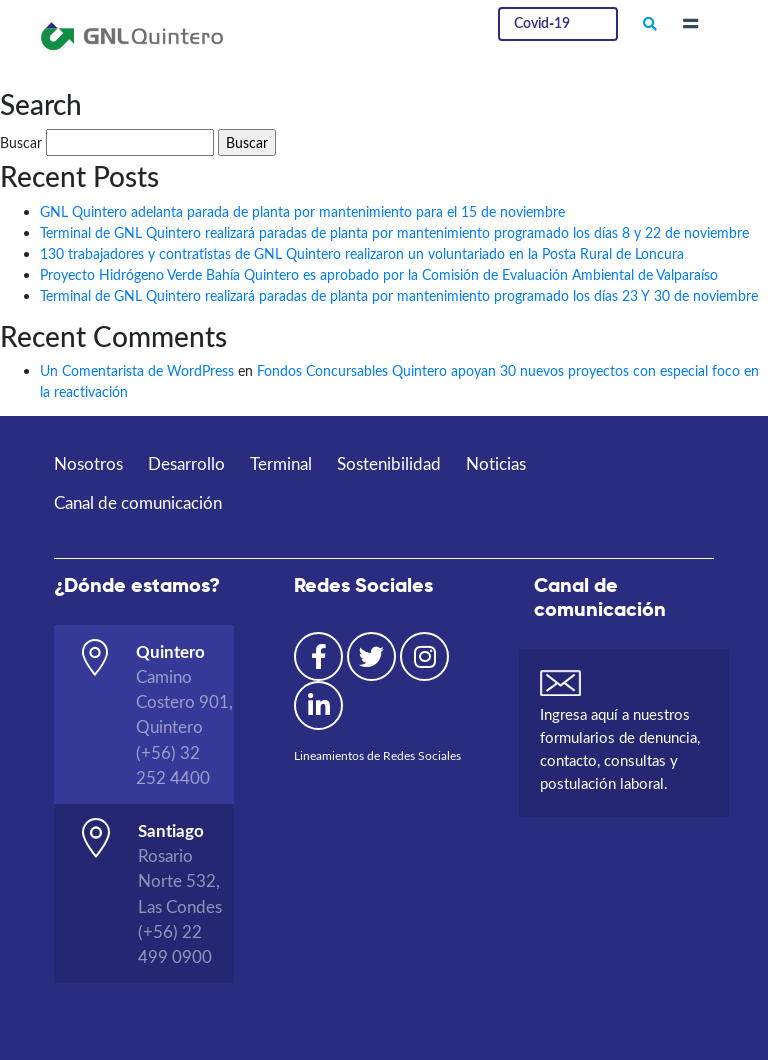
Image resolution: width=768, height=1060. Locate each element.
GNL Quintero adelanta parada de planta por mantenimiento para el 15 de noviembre (302, 211)
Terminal (281, 463)
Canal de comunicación (138, 502)
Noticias (496, 463)
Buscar (21, 142)
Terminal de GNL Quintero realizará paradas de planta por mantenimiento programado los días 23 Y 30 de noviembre (399, 295)
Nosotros (88, 463)
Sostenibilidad (389, 463)
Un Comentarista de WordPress (137, 370)
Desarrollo (186, 463)
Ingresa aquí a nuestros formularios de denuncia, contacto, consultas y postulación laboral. (620, 748)
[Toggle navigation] (690, 24)
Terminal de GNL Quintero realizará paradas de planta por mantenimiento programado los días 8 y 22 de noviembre (394, 232)
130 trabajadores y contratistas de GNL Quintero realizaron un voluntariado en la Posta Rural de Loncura (362, 253)
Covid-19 (542, 21)
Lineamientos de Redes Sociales (377, 755)
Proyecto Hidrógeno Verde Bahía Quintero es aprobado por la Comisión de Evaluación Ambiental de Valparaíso (379, 274)
